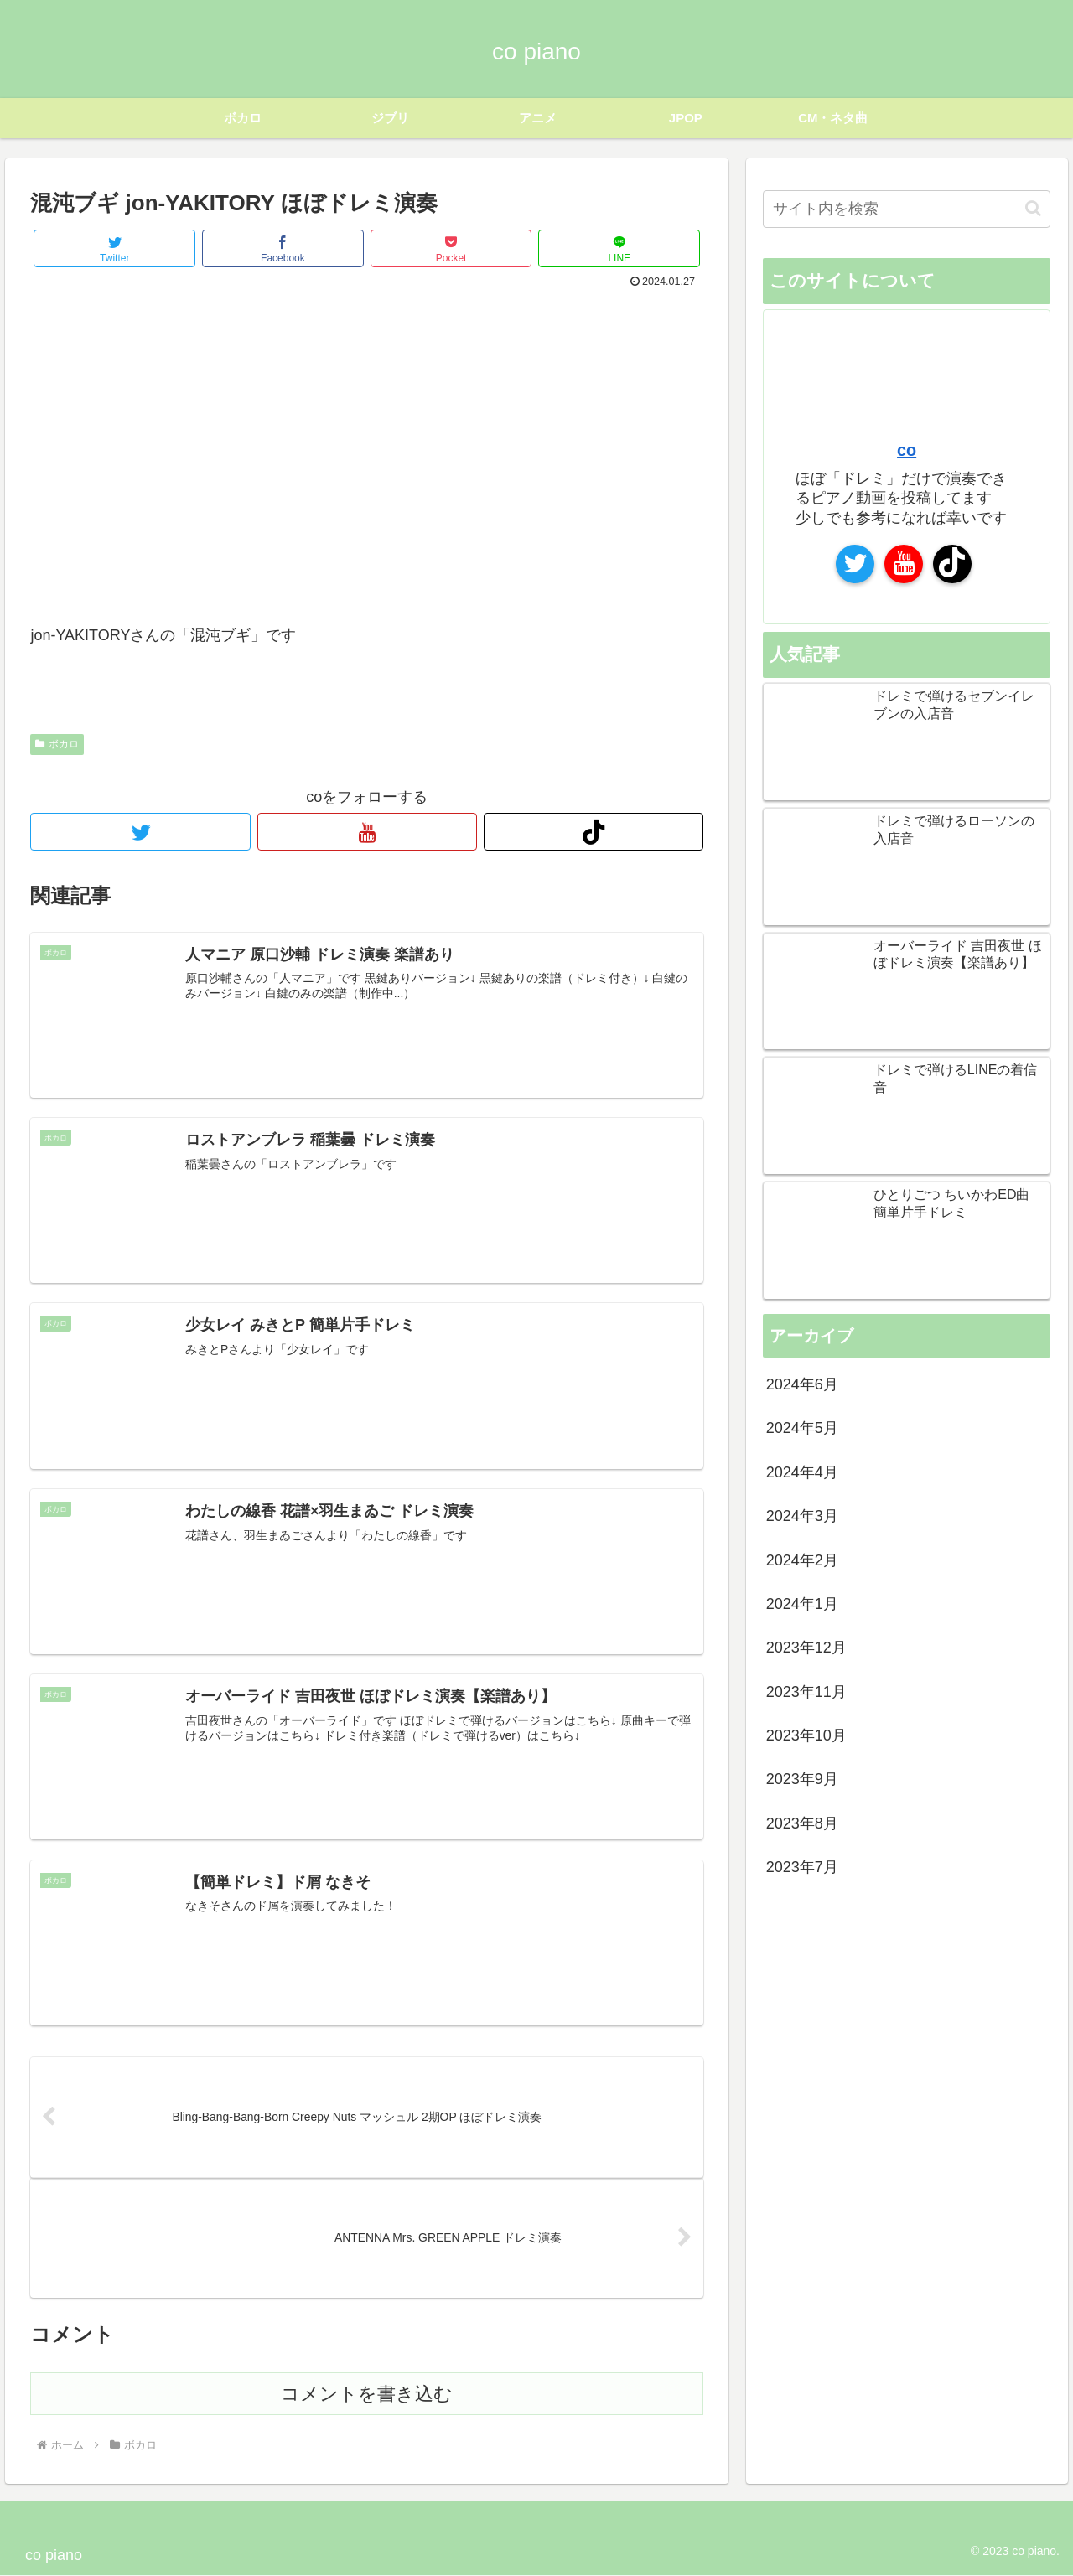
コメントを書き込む (367, 2394)
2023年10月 (806, 1734)
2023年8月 (802, 1822)
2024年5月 (802, 1427)
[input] (907, 208)
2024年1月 (802, 1603)
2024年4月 (802, 1471)
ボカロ (57, 742)
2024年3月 (802, 1515)
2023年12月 (806, 1646)
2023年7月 (802, 1866)
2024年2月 (802, 1558)
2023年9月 (802, 1778)
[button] (1033, 207)
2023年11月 (806, 1691)
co (906, 449)
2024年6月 (802, 1383)
